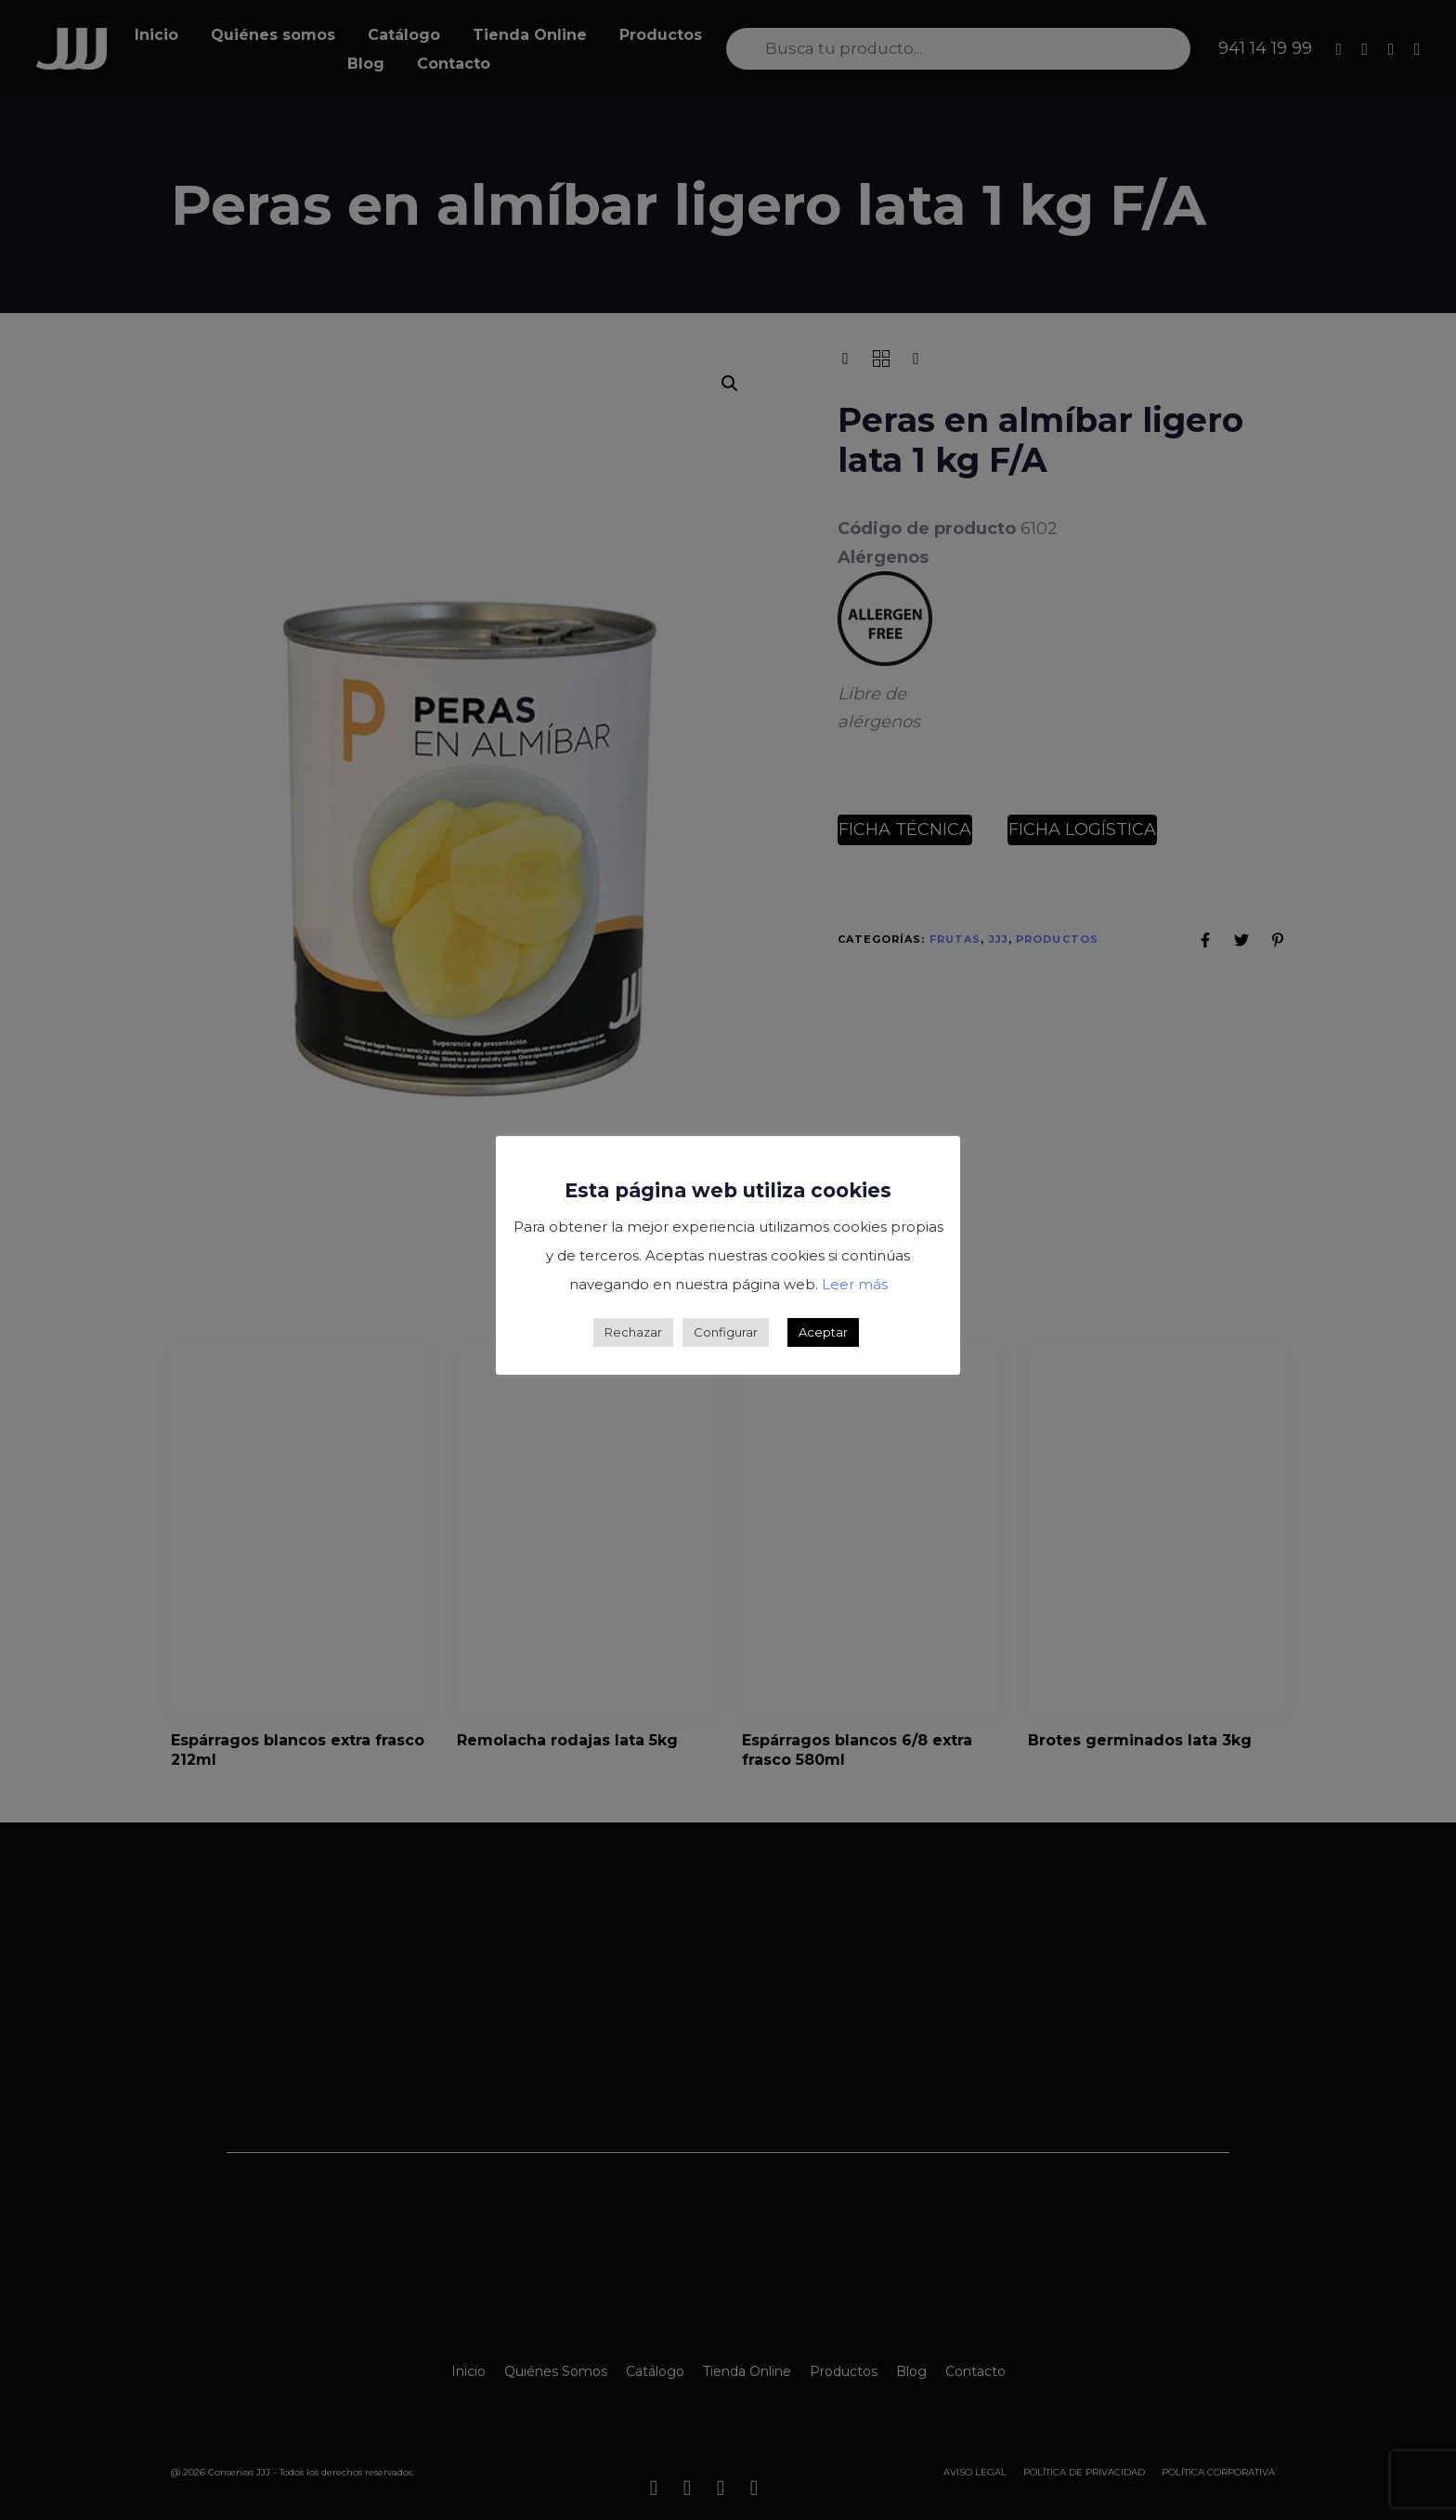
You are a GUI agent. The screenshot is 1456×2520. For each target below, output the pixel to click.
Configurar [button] (726, 1332)
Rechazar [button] (633, 1332)
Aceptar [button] (823, 1332)
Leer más (855, 1284)
